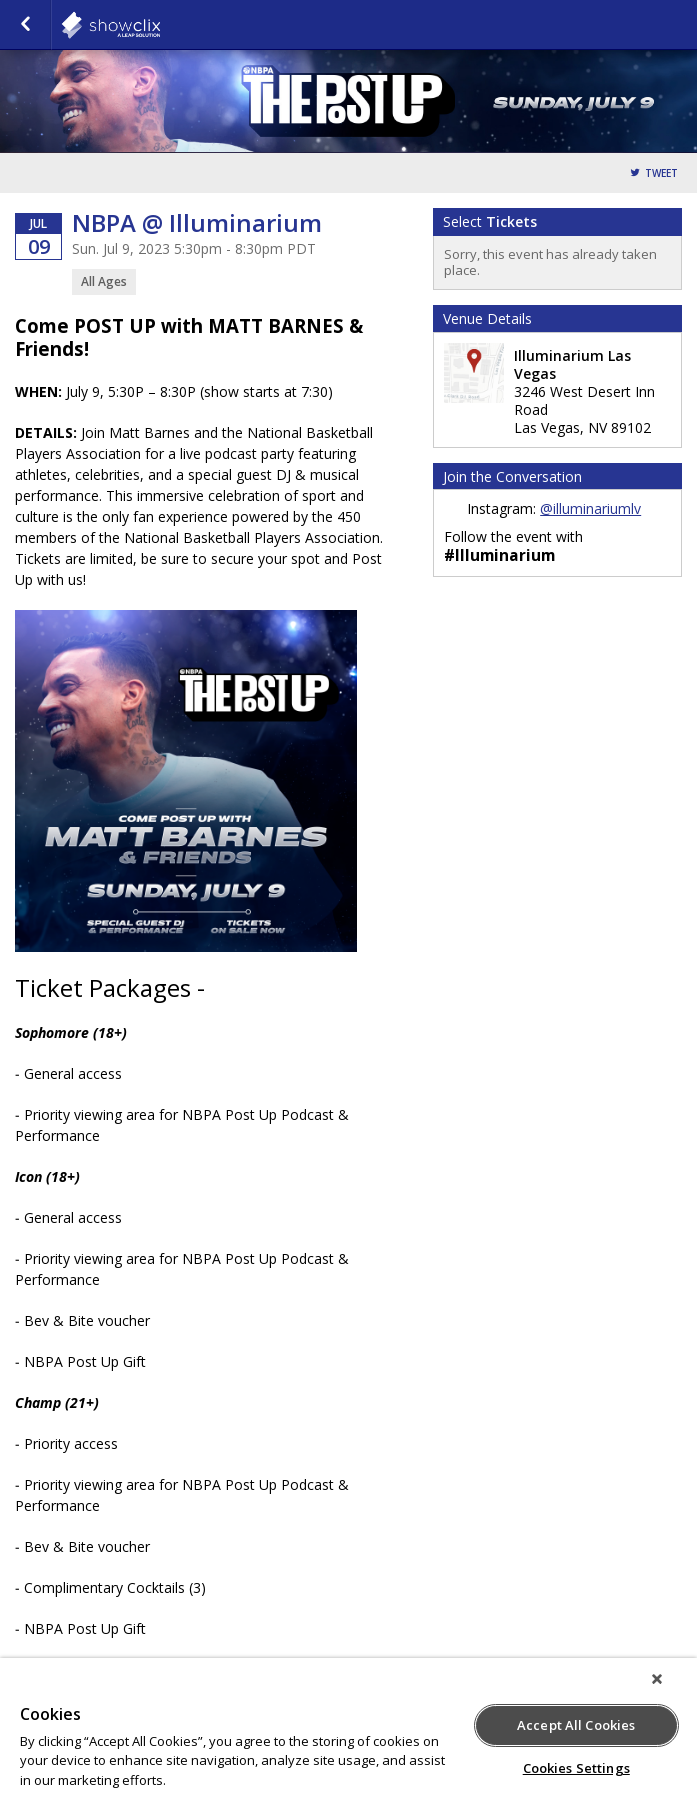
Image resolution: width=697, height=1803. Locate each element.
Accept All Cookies (576, 1725)
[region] (348, 1730)
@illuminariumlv (590, 508)
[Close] (657, 1679)
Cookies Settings (576, 1768)
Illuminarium (160, 25)
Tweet (661, 173)
